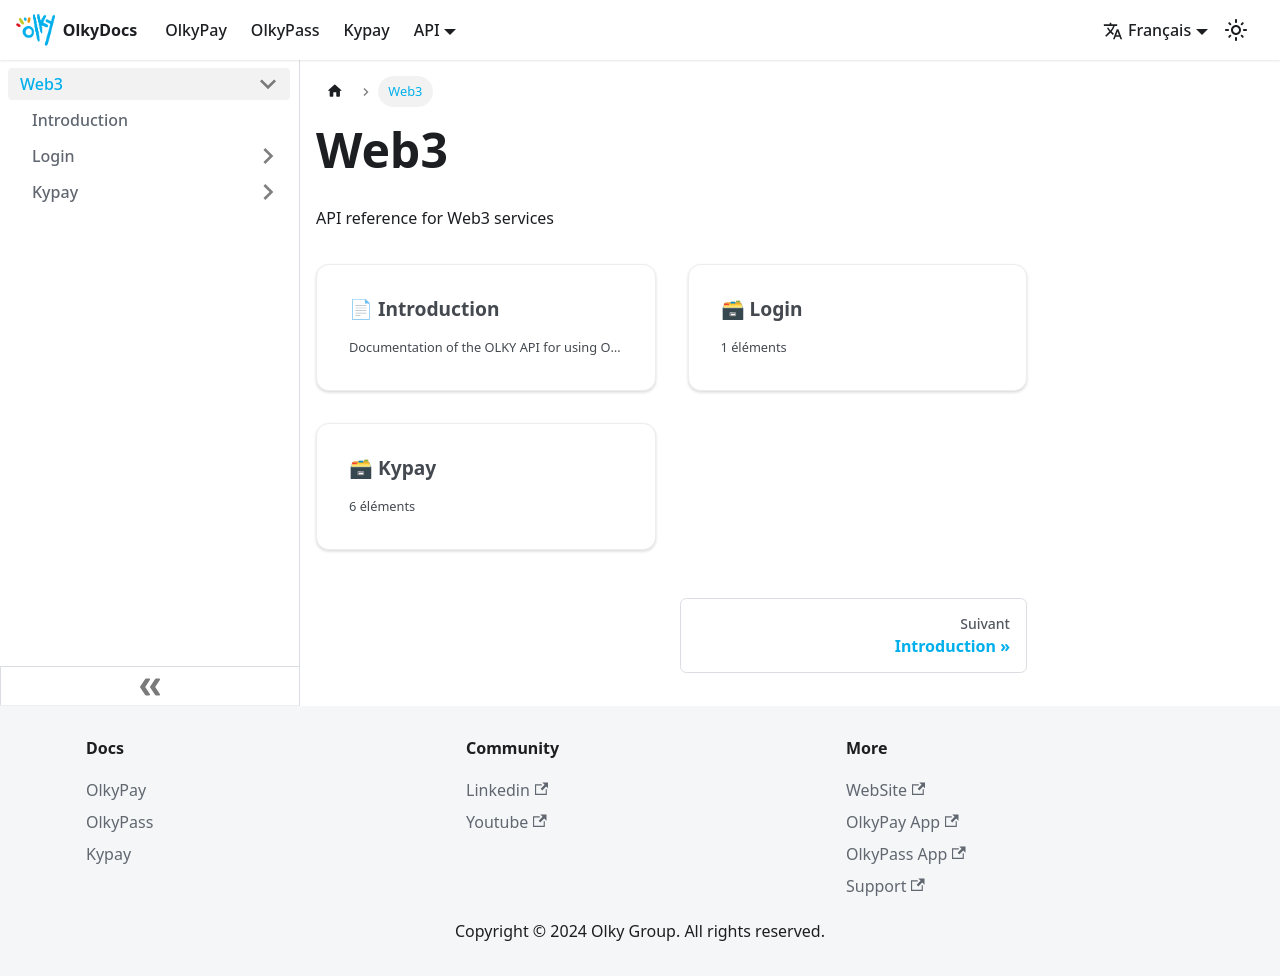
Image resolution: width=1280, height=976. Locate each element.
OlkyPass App (906, 854)
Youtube (506, 822)
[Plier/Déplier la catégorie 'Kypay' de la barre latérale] (268, 192)
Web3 (41, 84)
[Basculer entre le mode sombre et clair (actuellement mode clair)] (1236, 30)
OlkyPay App (902, 822)
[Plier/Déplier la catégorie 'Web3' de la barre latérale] (268, 84)
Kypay (367, 30)
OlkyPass (285, 30)
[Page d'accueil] (335, 91)
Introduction (80, 120)
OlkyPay (196, 30)
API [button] (427, 30)
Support (885, 886)
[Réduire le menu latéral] (150, 686)
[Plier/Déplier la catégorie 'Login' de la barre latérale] (268, 156)
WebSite (885, 790)
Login (53, 156)
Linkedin (507, 790)
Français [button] (1147, 30)
